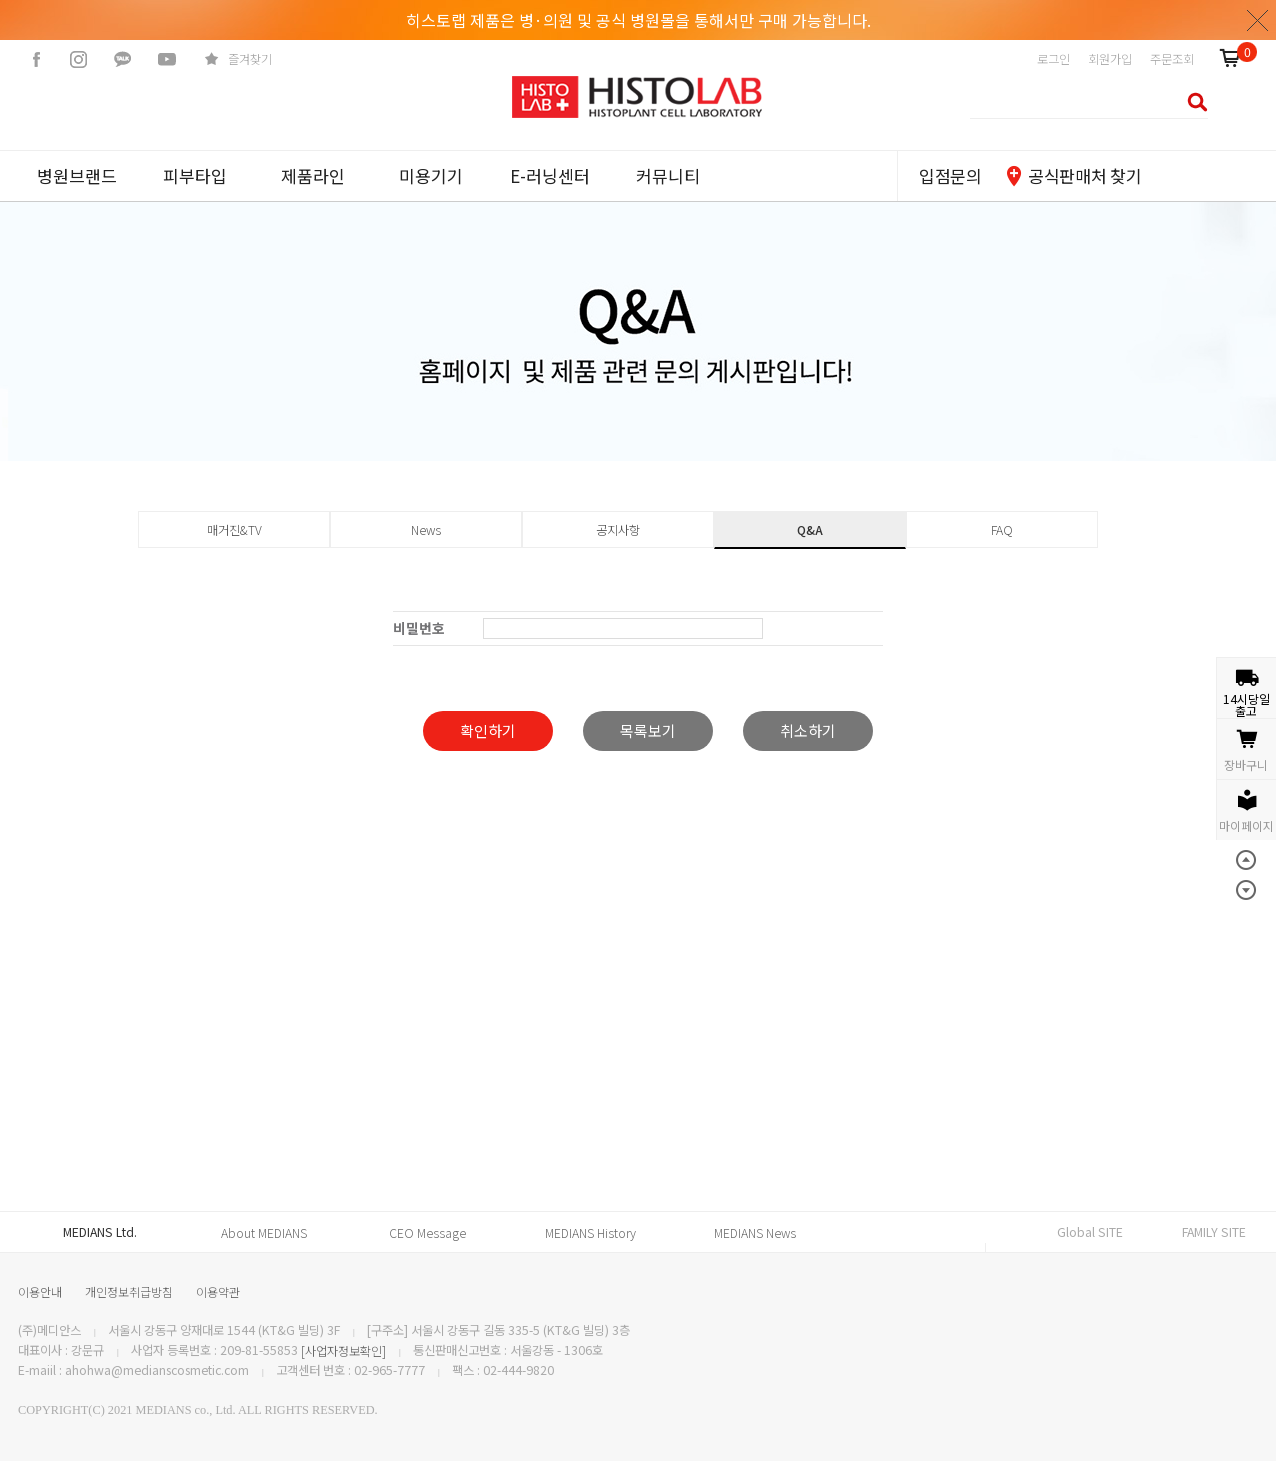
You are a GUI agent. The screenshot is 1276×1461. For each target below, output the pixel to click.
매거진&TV (234, 530)
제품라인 (313, 175)
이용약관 (218, 1291)
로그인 (1053, 59)
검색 (1191, 101)
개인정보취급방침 (129, 1291)
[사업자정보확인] (343, 1351)
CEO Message (427, 1233)
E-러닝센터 (550, 175)
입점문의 (950, 175)
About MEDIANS (264, 1233)
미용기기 (431, 175)
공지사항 (618, 530)
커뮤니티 (668, 175)
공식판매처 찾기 (1084, 175)
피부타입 (195, 175)
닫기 (1258, 20)
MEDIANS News (755, 1233)
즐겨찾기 (250, 59)
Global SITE (1090, 1232)
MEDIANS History (590, 1233)
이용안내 (40, 1291)
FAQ (1002, 530)
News (426, 530)
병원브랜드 (77, 175)
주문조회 (1172, 59)
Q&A (810, 530)
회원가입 (1110, 59)
